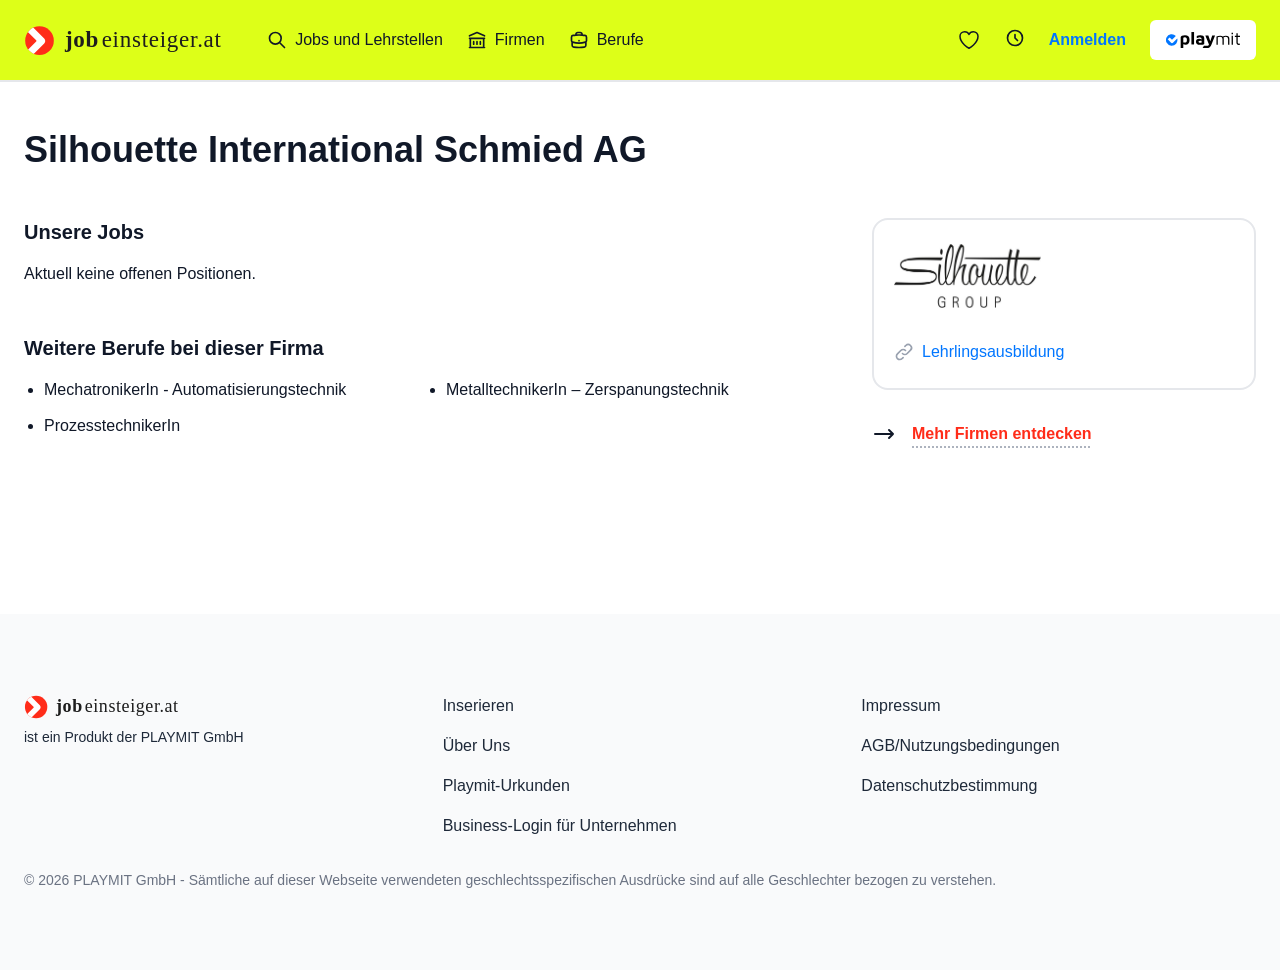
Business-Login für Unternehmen (560, 825)
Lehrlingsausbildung (993, 351)
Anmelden (1087, 39)
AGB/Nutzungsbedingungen (960, 745)
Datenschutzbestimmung (949, 785)
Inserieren (478, 705)
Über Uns (477, 745)
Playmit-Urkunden (506, 785)
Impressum (900, 705)
